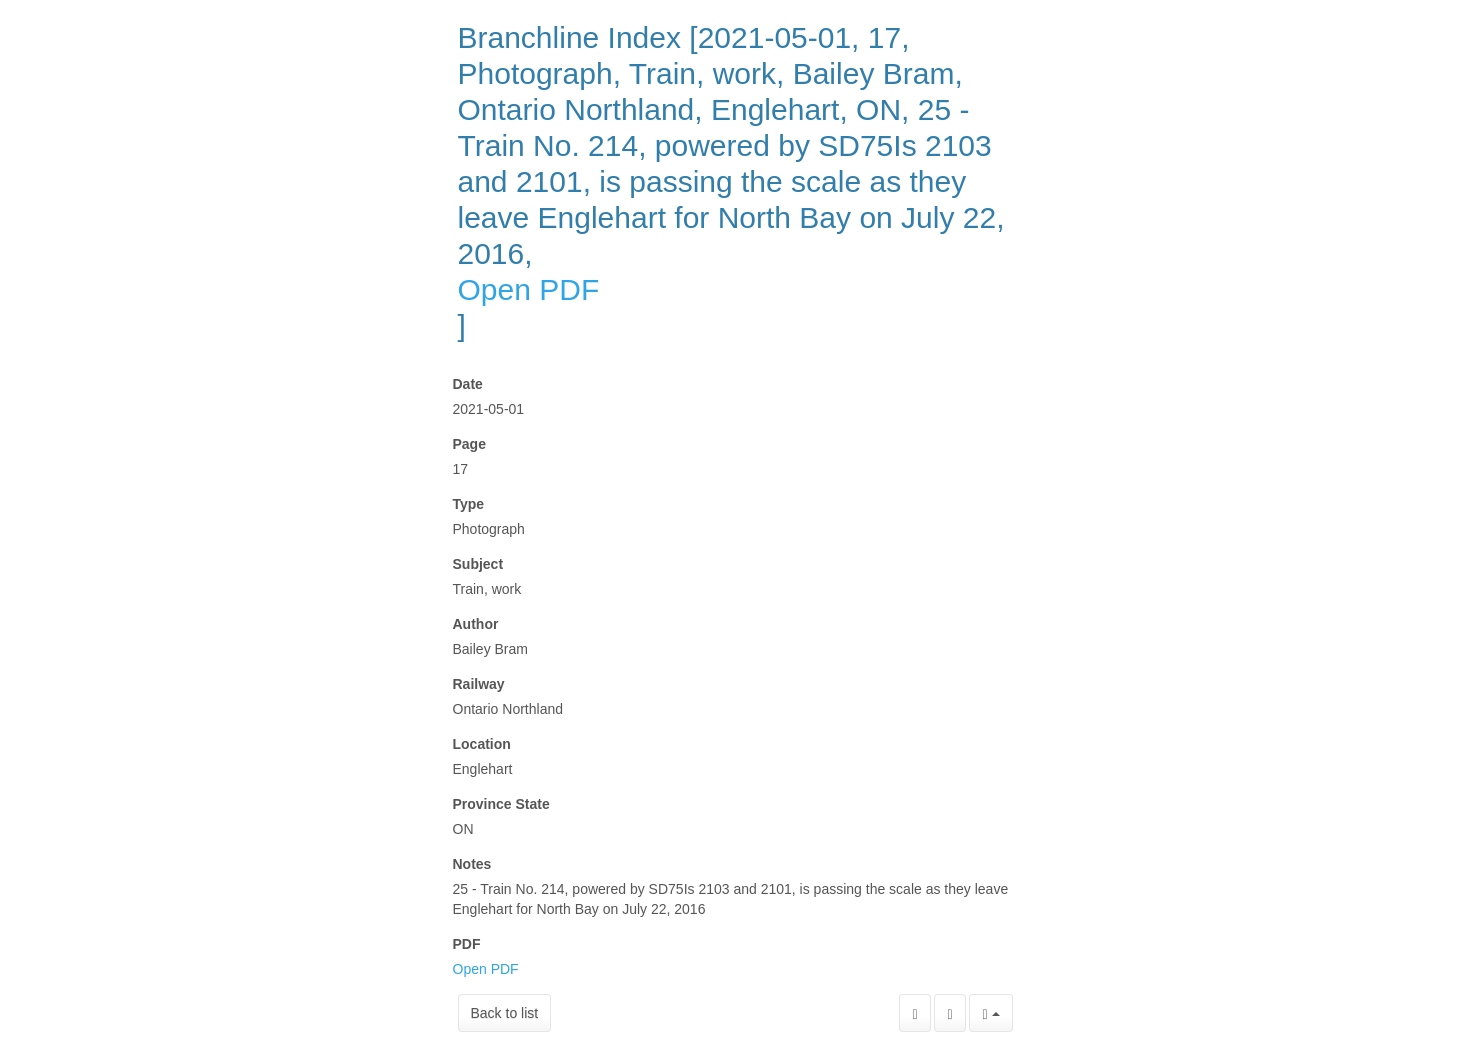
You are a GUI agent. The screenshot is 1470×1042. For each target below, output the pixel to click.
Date (468, 384)
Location (482, 744)
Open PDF (529, 289)
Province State (501, 804)
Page (469, 444)
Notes (472, 864)
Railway (479, 684)
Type (469, 504)
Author (476, 624)
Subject (478, 564)
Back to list (505, 1013)
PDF (467, 944)
